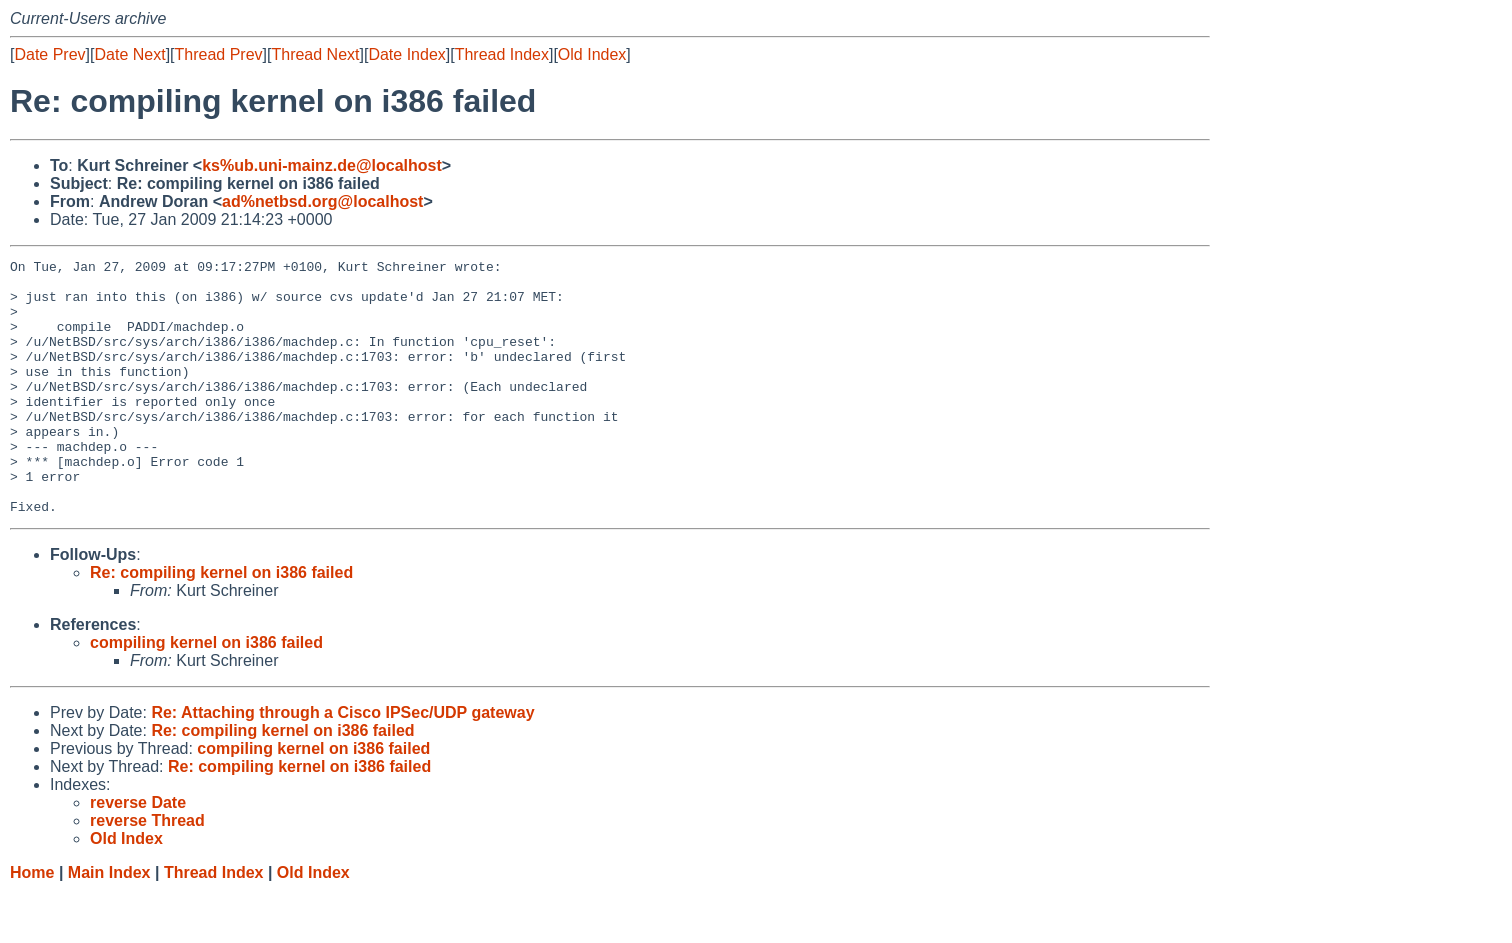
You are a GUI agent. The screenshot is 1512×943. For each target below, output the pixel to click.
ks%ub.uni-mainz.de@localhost (322, 165)
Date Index (406, 54)
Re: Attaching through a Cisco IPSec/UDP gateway (342, 763)
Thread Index (502, 54)
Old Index (592, 54)
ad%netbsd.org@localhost (322, 201)
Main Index (109, 923)
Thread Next (315, 54)
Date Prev (49, 54)
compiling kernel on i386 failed (206, 693)
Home (32, 923)
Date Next (129, 54)
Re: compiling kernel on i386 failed (221, 623)
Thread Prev (219, 54)
